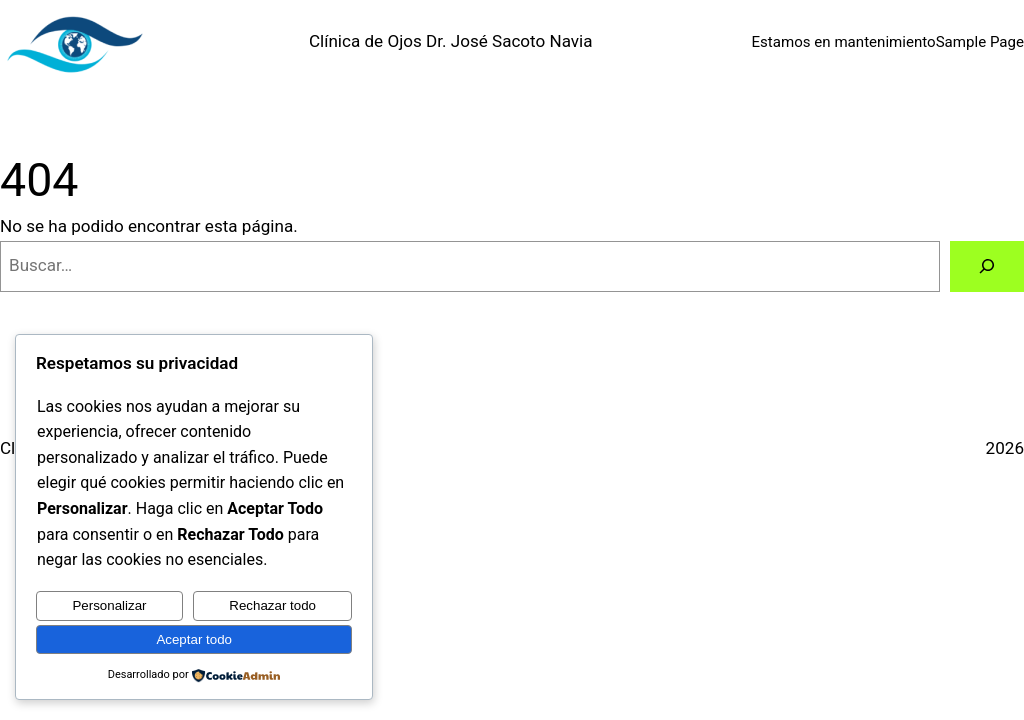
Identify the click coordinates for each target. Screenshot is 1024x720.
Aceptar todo (194, 639)
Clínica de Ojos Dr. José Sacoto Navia (451, 41)
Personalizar (109, 605)
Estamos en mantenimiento (843, 42)
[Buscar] (987, 266)
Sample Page (980, 42)
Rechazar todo (272, 605)
